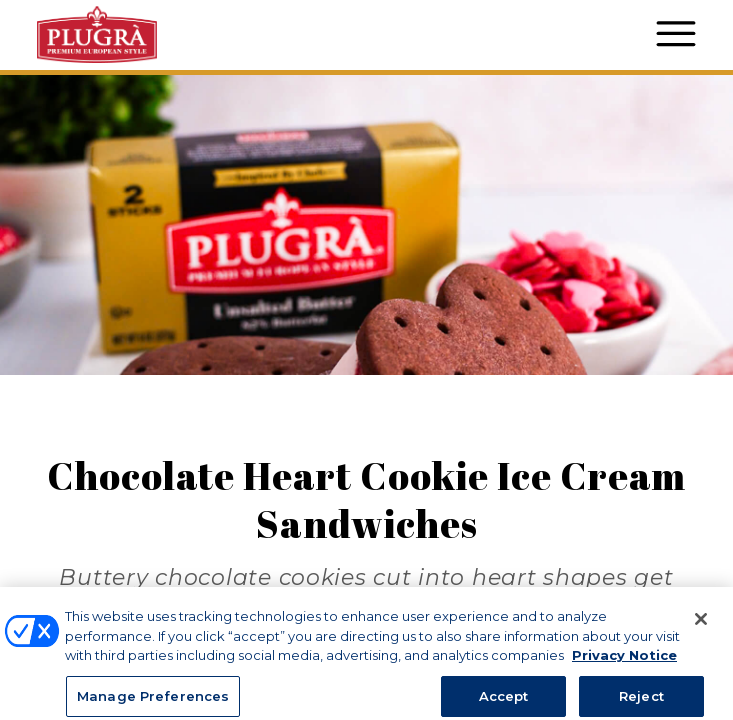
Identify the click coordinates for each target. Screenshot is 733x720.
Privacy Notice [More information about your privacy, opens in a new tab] (624, 671)
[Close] (701, 635)
